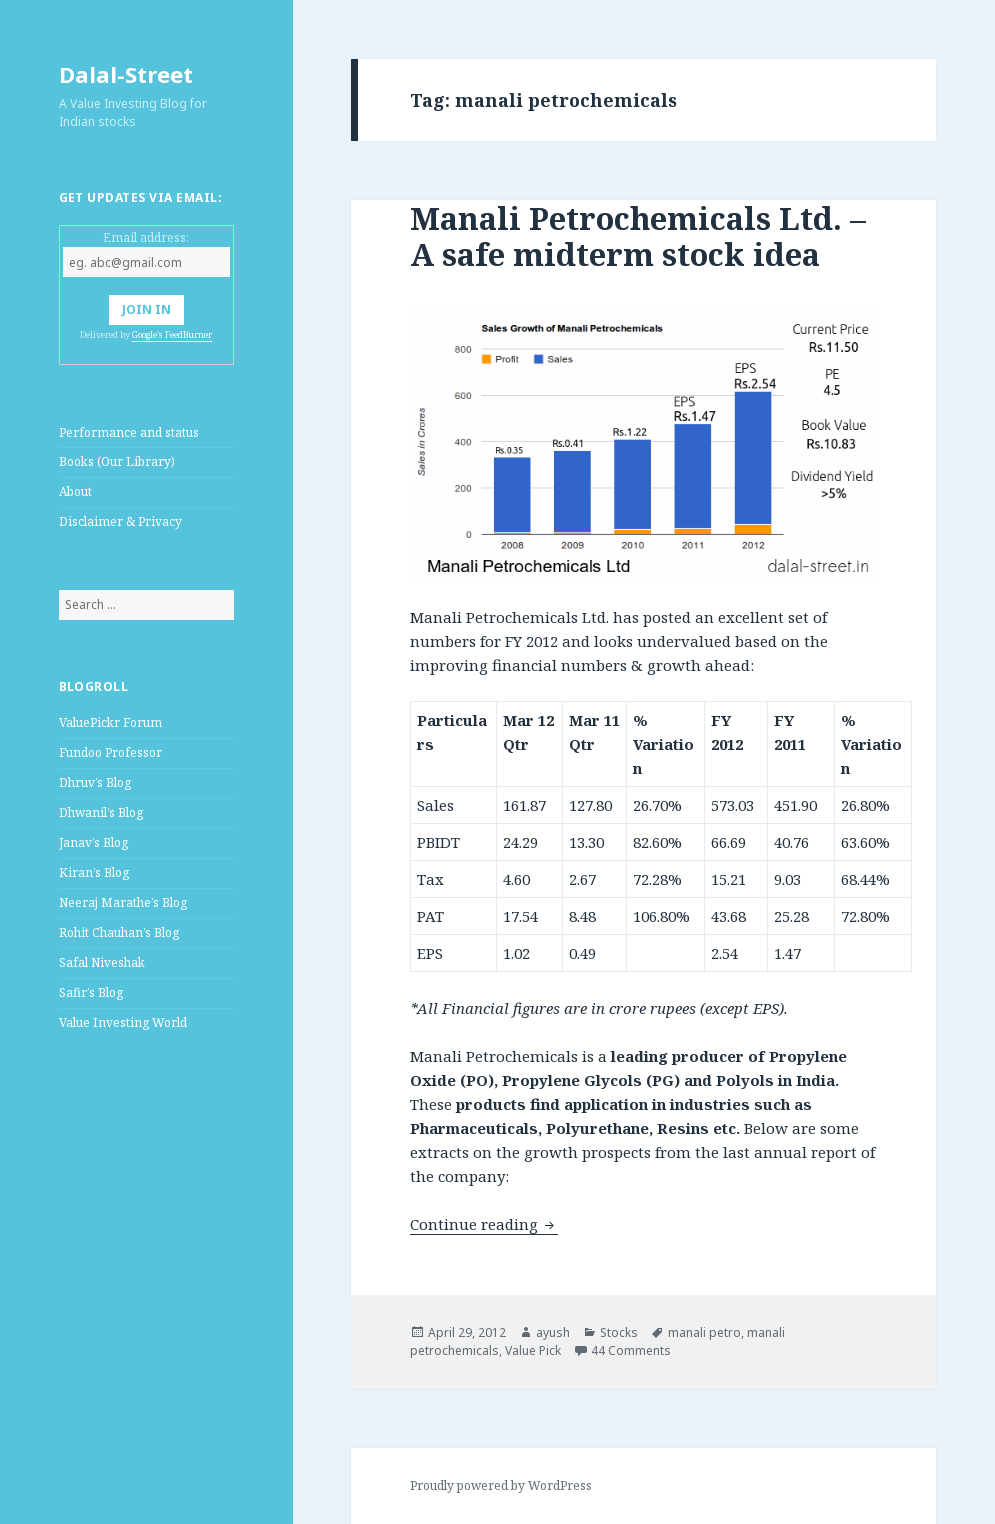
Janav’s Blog (93, 842)
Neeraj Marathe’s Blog (123, 902)
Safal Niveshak (102, 962)
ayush (553, 1332)
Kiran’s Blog (94, 872)
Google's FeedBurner (172, 334)
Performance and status (129, 432)
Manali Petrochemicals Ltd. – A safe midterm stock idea (638, 236)
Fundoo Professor (110, 752)
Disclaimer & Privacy (120, 521)
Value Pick (533, 1350)
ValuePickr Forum (110, 722)
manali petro (704, 1332)
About (75, 491)
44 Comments (631, 1350)
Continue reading (484, 1224)
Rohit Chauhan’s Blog (119, 932)
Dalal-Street (126, 74)
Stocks (619, 1332)
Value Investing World (123, 1022)
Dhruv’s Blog (95, 782)
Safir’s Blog (91, 992)
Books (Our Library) (117, 461)
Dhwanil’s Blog (101, 812)
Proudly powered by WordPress (501, 1485)
